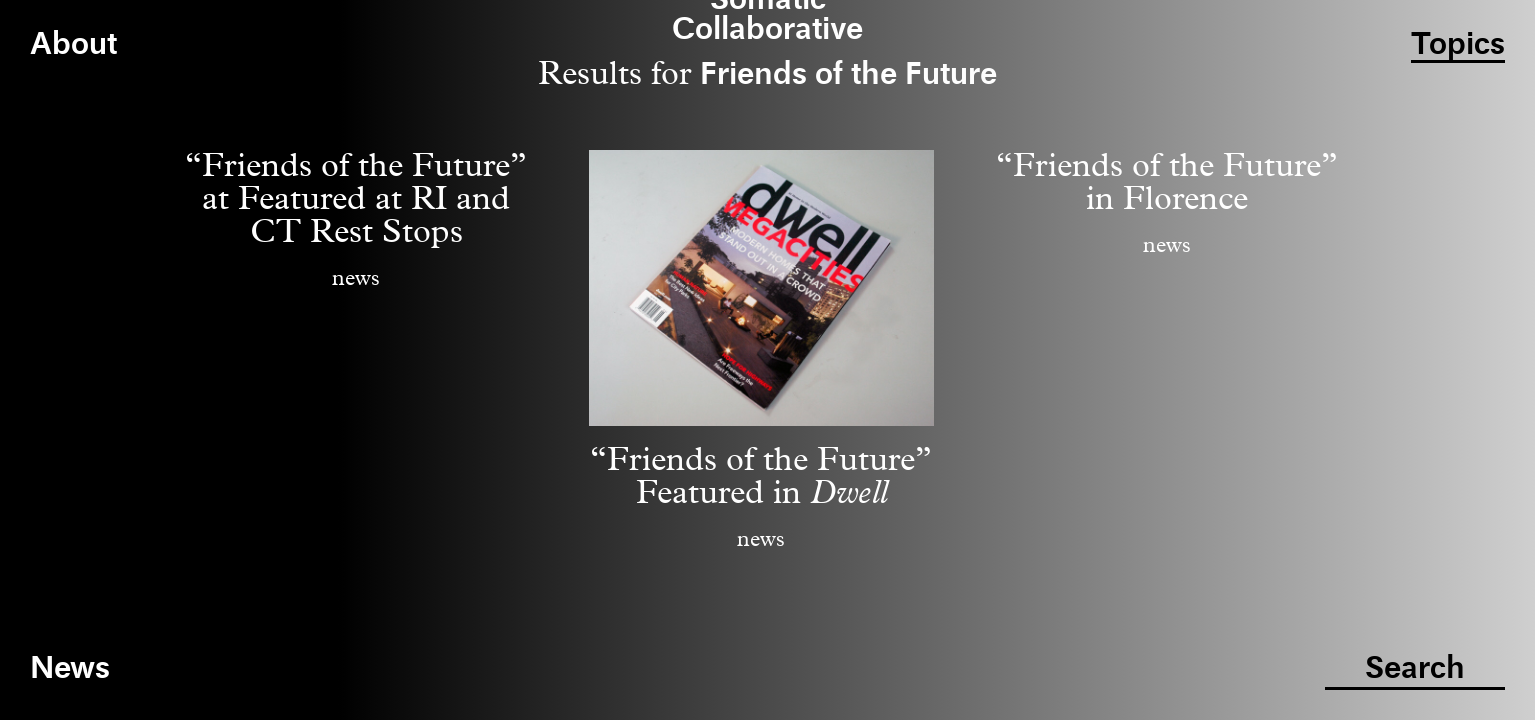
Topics (1458, 45)
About (73, 45)
